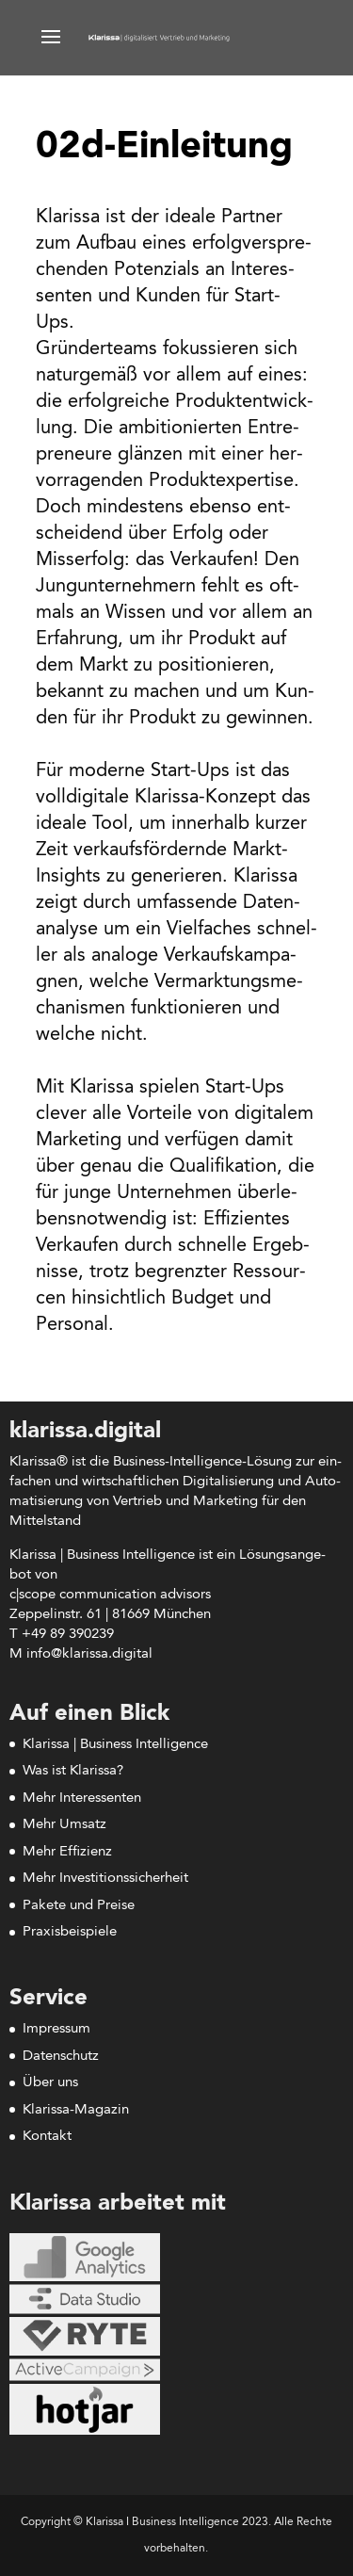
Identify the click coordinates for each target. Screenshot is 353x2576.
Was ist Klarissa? (73, 1771)
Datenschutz (61, 2056)
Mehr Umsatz (64, 1825)
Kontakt (47, 2137)
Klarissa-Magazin (76, 2110)
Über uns (50, 2083)
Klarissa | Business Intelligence (115, 1745)
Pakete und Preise (79, 1906)
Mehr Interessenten (82, 1798)
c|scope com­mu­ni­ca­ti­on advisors (110, 1595)
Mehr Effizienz (67, 1852)
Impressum (56, 2029)
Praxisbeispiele (70, 1932)
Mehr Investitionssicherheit (105, 1878)
